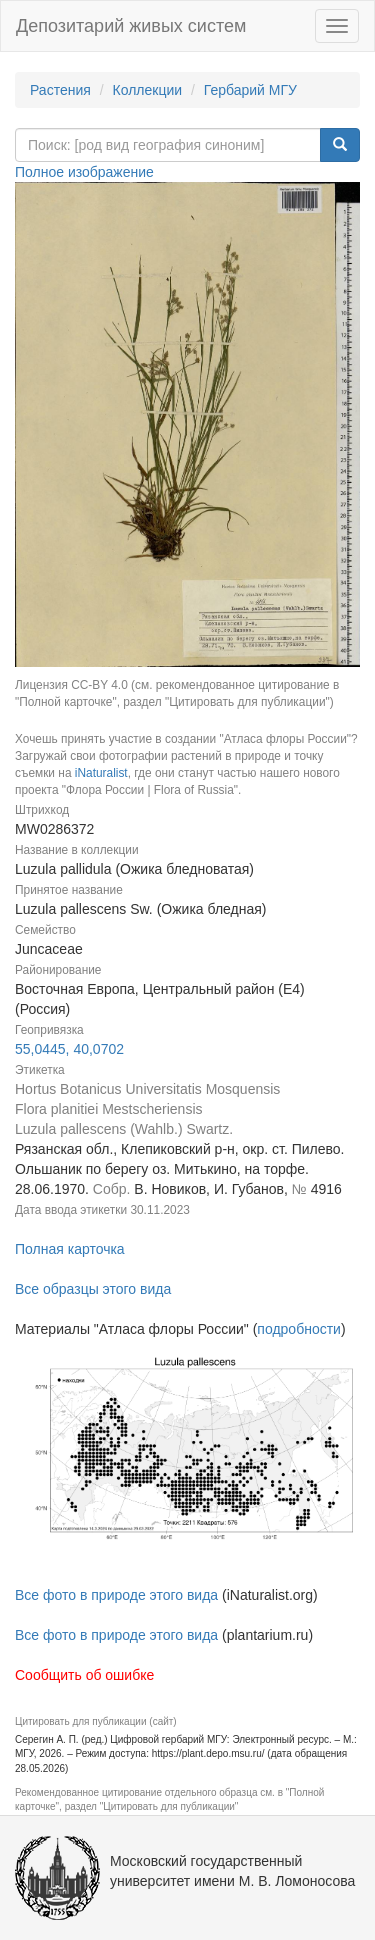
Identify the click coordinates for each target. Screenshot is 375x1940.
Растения (60, 90)
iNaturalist (101, 773)
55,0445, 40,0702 (69, 1049)
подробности (299, 1329)
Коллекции (148, 90)
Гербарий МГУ (250, 90)
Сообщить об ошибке (84, 1675)
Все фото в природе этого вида (116, 1595)
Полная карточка (70, 1249)
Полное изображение (84, 172)
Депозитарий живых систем (131, 26)
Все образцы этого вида (93, 1289)
